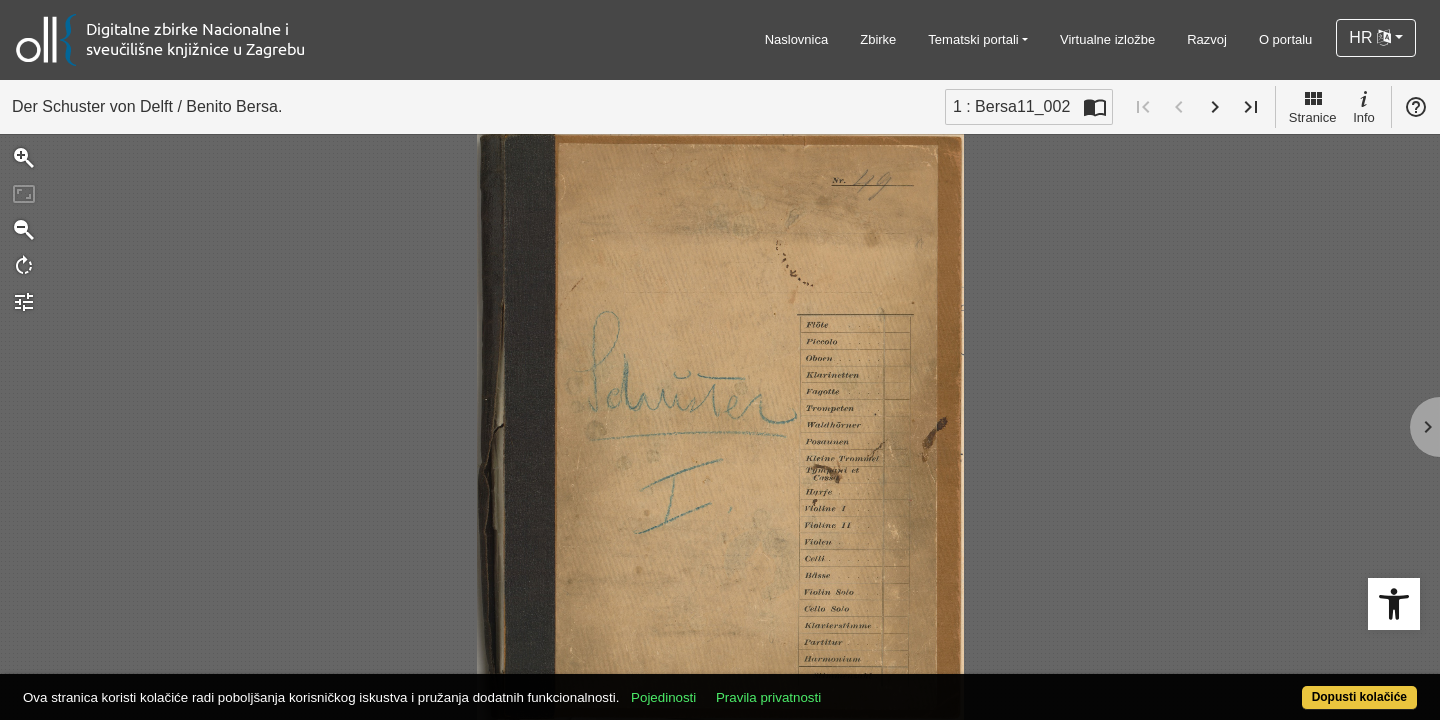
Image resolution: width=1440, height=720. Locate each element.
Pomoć (1416, 107)
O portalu (1285, 39)
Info (1364, 106)
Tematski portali (973, 39)
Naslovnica (797, 39)
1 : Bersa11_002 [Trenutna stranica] (1011, 106)
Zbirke (878, 39)
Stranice (1313, 106)
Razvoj (1207, 39)
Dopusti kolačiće (1282, 686)
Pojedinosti (735, 686)
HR (1370, 37)
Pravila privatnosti (840, 686)
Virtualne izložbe (1107, 39)
